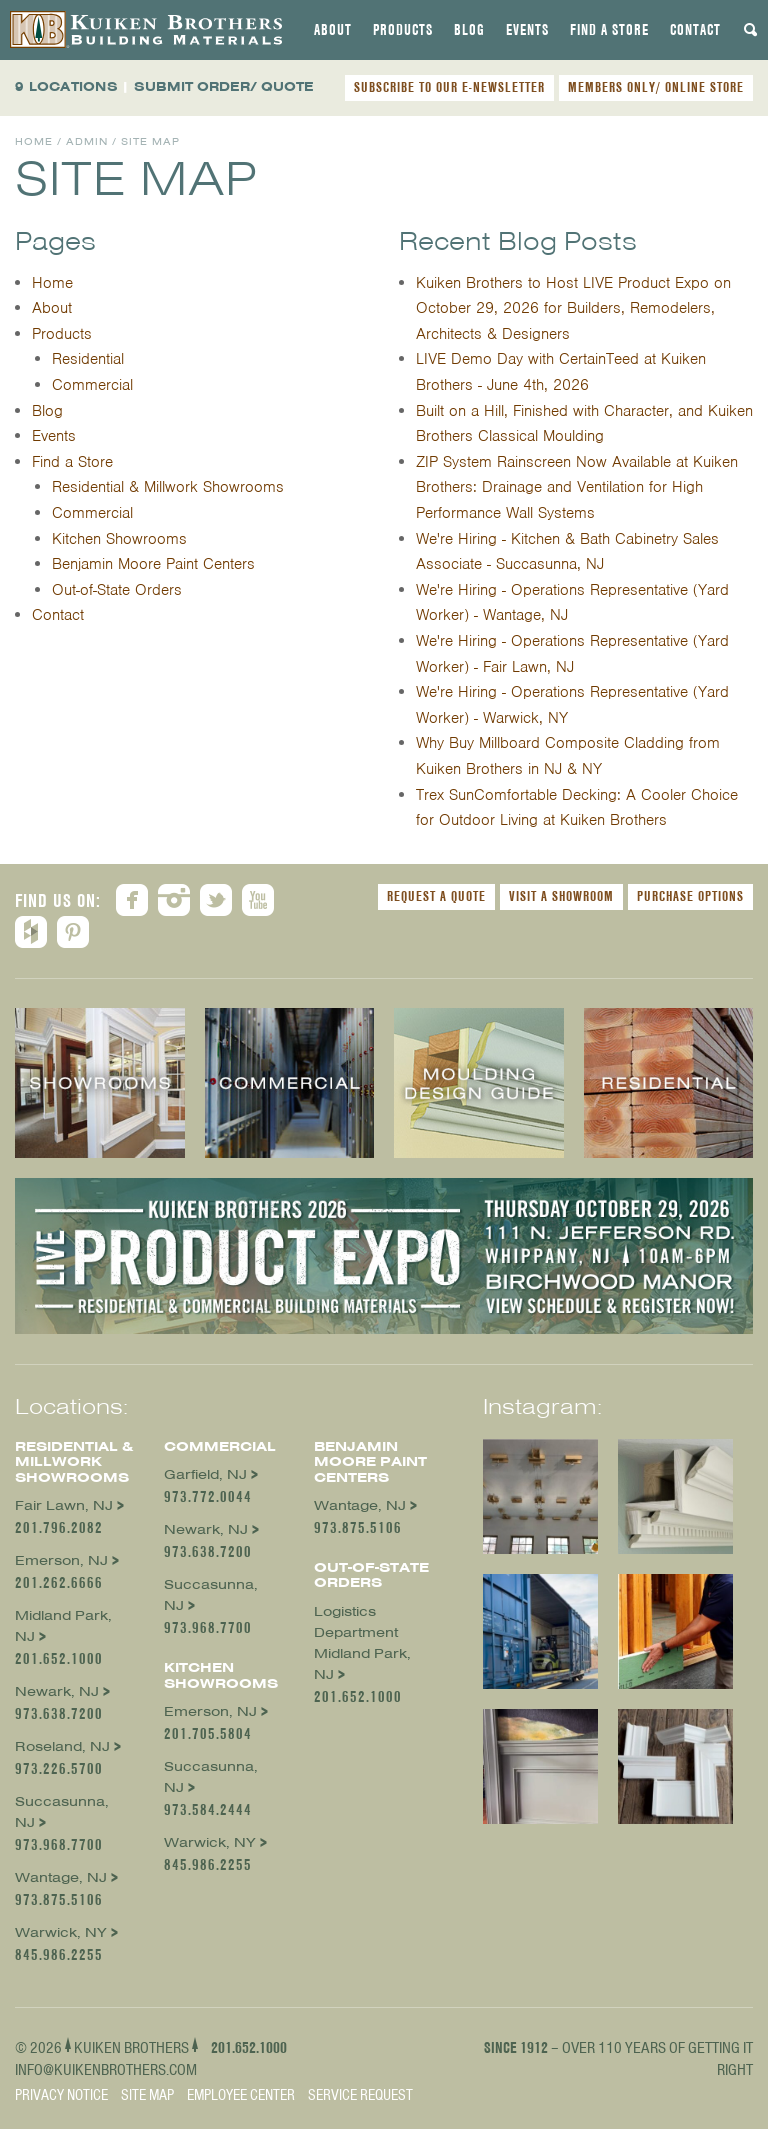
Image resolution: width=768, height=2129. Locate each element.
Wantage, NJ (61, 1877)
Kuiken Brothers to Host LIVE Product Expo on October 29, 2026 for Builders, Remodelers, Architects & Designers (573, 308)
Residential (88, 359)
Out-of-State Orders (117, 590)
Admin (87, 141)
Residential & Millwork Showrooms (168, 487)
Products (403, 30)
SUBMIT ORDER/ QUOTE (224, 86)
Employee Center (241, 2095)
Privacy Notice (61, 2095)
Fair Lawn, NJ (64, 1505)
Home (34, 141)
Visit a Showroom (561, 896)
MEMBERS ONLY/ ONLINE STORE (656, 87)
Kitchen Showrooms (119, 539)
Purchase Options (690, 896)
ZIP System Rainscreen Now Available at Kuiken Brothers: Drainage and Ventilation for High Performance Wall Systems (577, 487)
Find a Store (609, 30)
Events (527, 30)
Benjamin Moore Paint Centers (153, 564)
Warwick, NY (61, 1932)
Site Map (147, 2095)
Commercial (92, 385)
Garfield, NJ (205, 1474)
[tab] (333, 30)
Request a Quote (436, 896)
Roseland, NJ (62, 1746)
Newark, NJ (57, 1691)
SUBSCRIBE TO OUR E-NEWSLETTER (449, 87)
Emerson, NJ (61, 1560)
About (333, 30)
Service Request (360, 2095)
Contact (695, 30)
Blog (469, 30)
